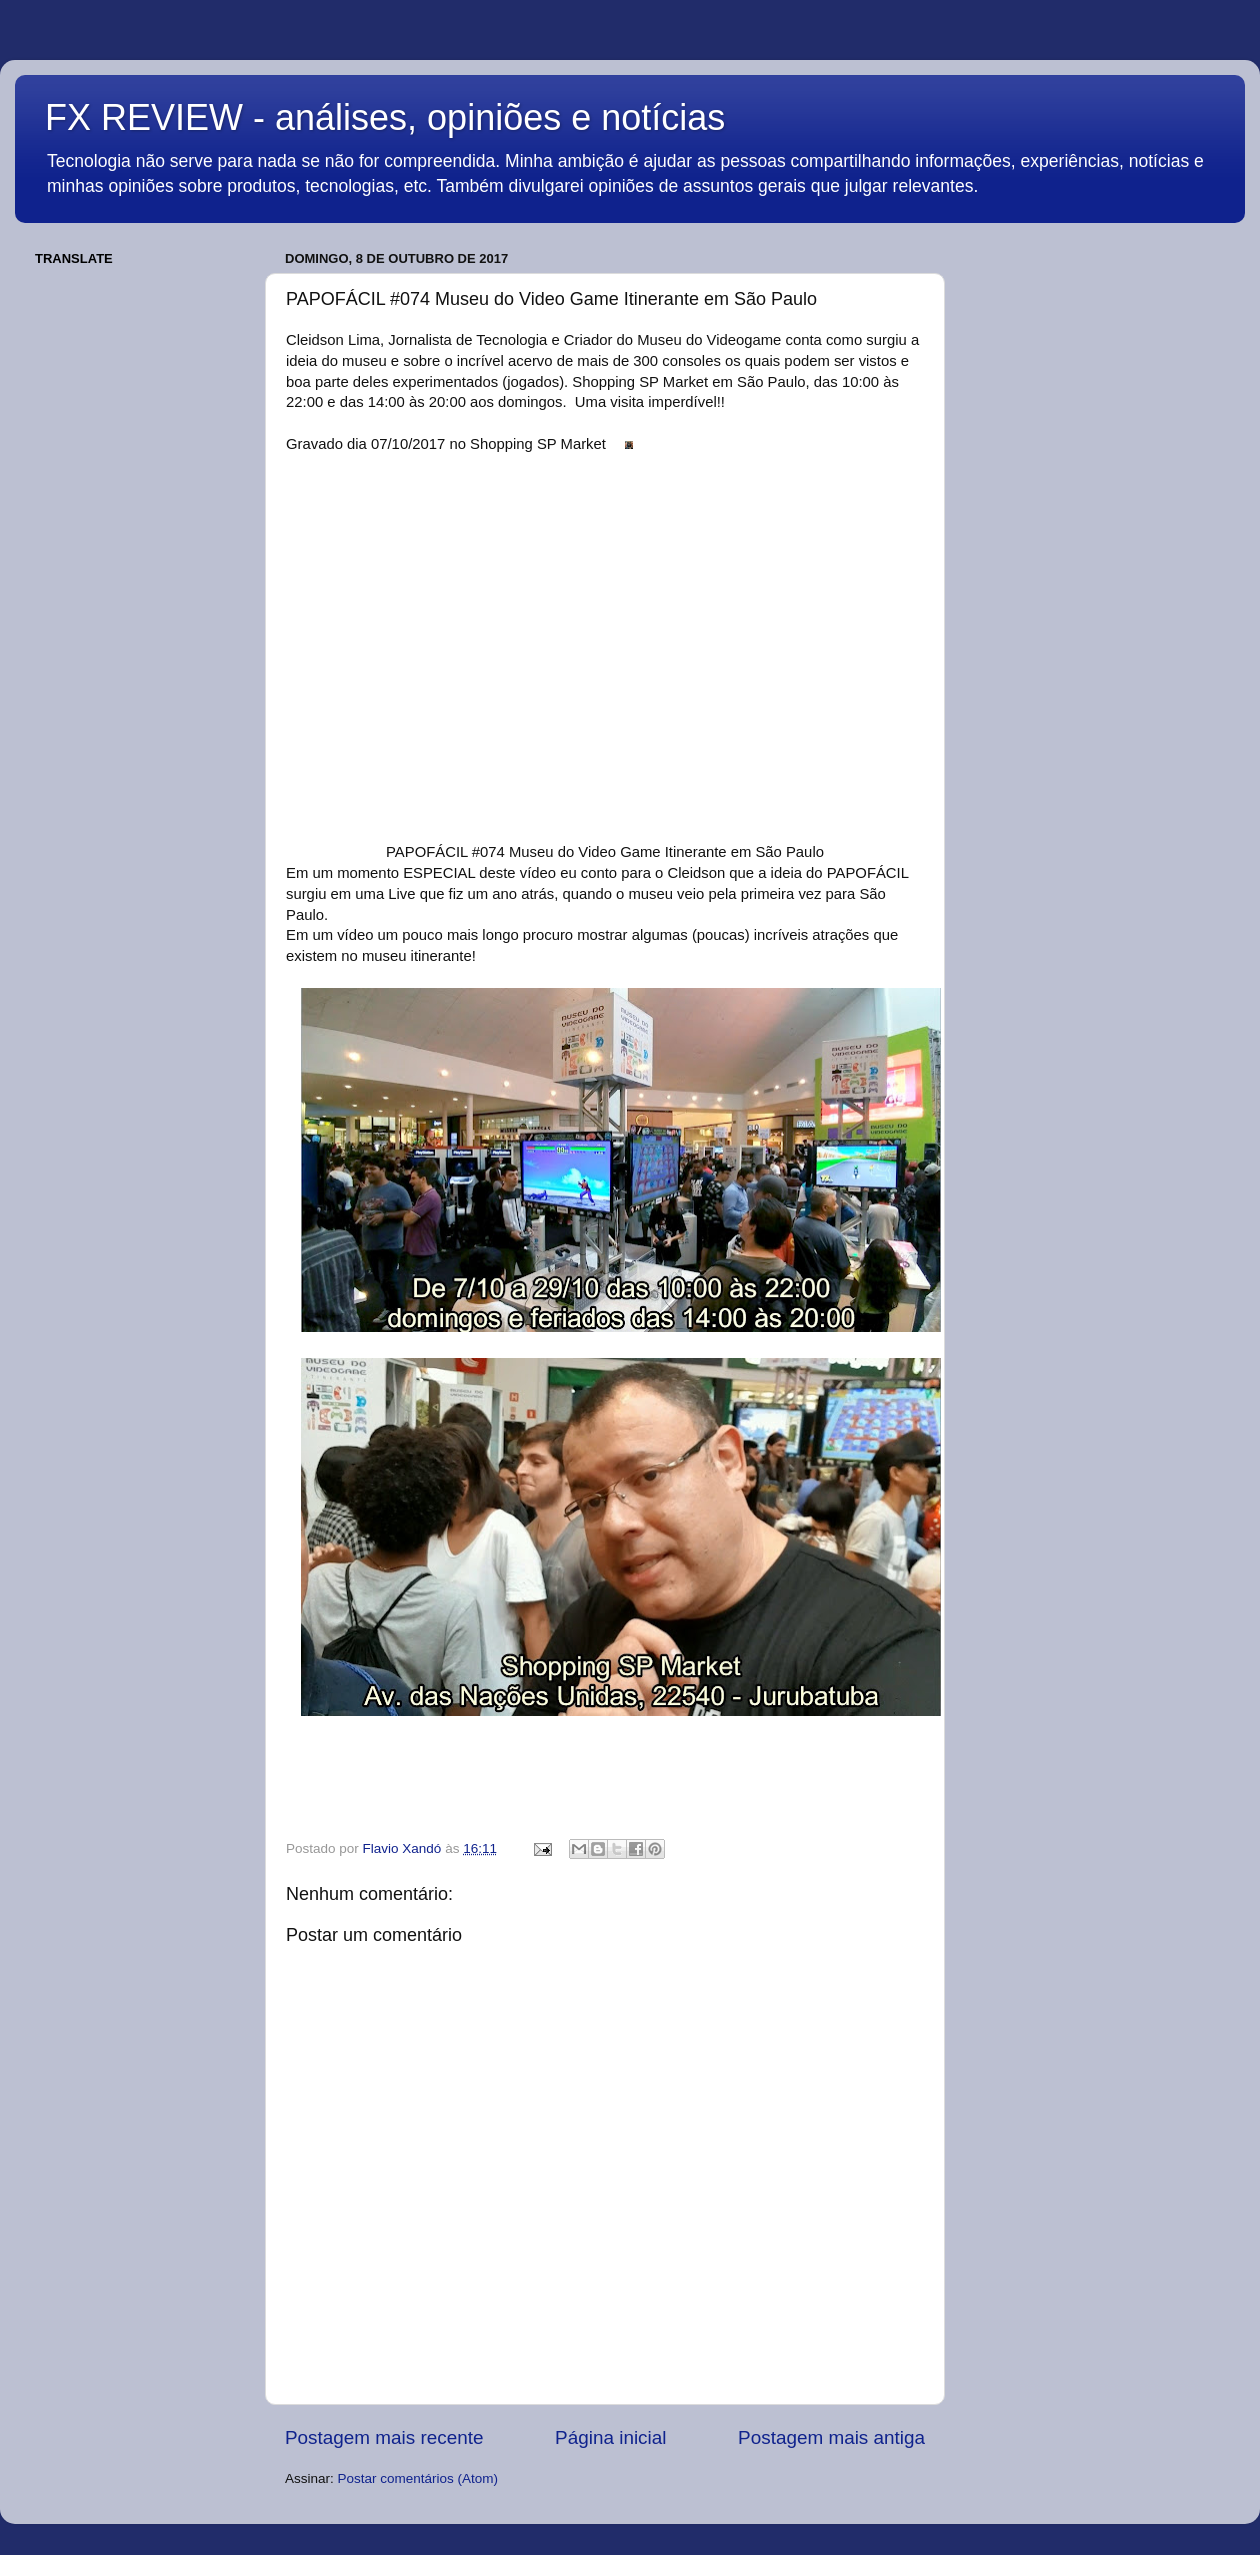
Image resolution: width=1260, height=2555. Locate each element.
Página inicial (610, 2437)
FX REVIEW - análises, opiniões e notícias (385, 117)
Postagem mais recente (384, 2437)
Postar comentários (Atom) (418, 2478)
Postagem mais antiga (831, 2437)
